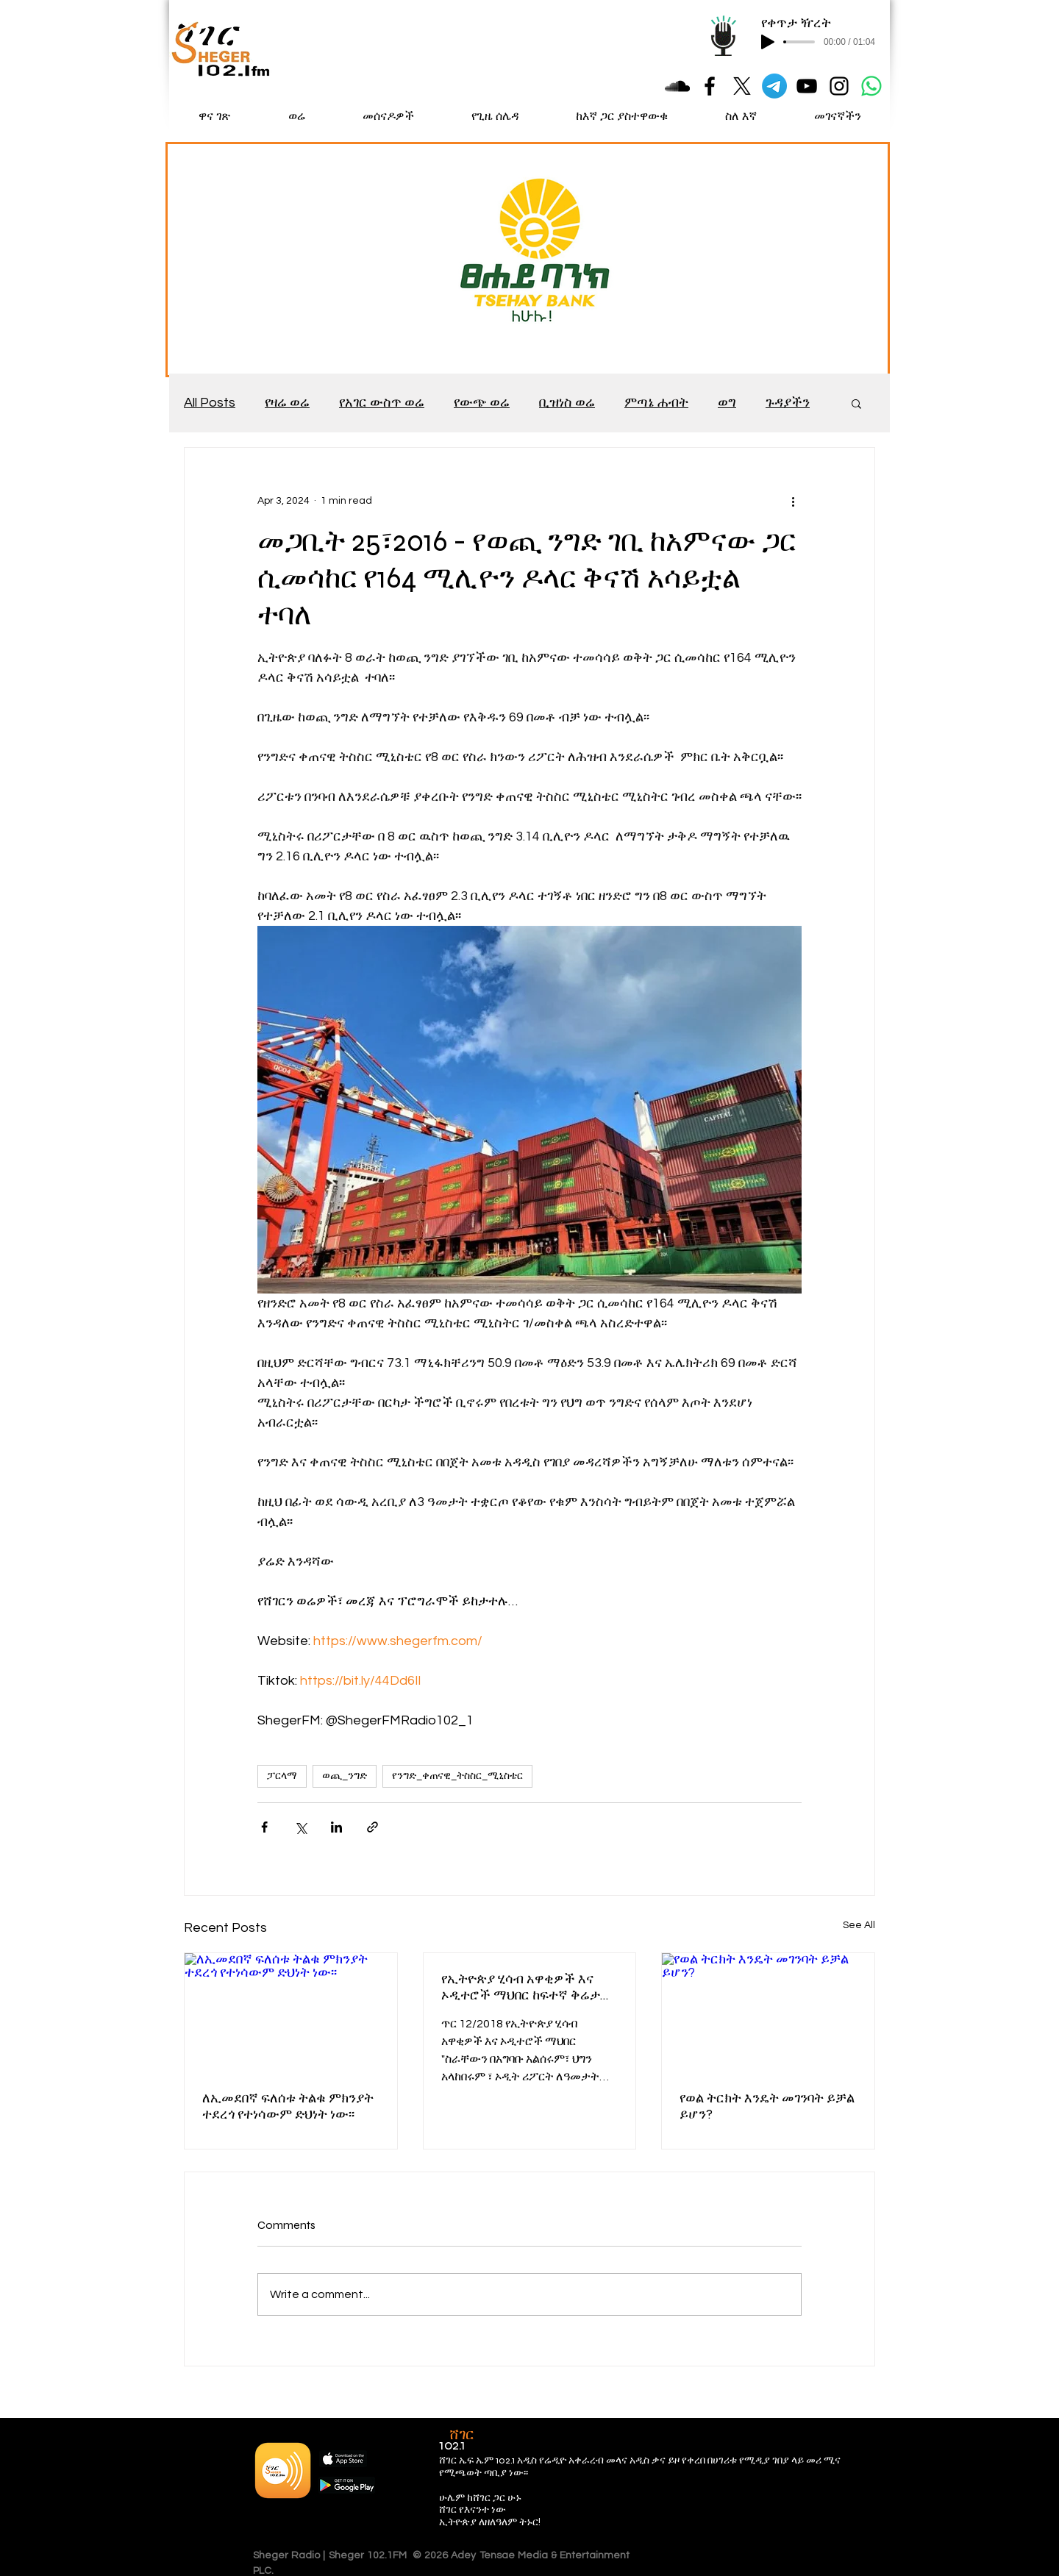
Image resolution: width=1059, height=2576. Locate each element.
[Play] (767, 42)
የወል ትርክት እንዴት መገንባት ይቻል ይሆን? (767, 2106)
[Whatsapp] (871, 86)
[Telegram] (774, 86)
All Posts (209, 403)
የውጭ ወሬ (482, 403)
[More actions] (793, 501)
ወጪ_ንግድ (344, 1776)
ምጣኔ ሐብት (656, 403)
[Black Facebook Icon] (709, 86)
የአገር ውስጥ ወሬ (381, 403)
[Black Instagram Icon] (839, 86)
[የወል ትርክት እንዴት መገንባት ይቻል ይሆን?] (768, 2012)
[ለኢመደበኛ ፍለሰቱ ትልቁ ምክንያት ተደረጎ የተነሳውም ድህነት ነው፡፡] (291, 2012)
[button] (856, 403)
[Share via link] (372, 1827)
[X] (742, 86)
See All (859, 1925)
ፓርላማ (282, 1776)
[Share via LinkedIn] (336, 1827)
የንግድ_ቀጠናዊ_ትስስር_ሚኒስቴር (457, 1776)
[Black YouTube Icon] (806, 86)
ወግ (727, 403)
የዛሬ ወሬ (287, 403)
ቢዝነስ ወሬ (567, 403)
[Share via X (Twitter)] (300, 1827)
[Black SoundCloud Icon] (677, 86)
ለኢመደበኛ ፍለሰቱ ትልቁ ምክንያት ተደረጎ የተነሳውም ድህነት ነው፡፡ (288, 2106)
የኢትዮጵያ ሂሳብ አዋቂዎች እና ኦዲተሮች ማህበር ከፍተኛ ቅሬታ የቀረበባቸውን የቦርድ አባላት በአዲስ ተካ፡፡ (527, 1987)
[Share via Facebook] (264, 1827)
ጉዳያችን (788, 403)
